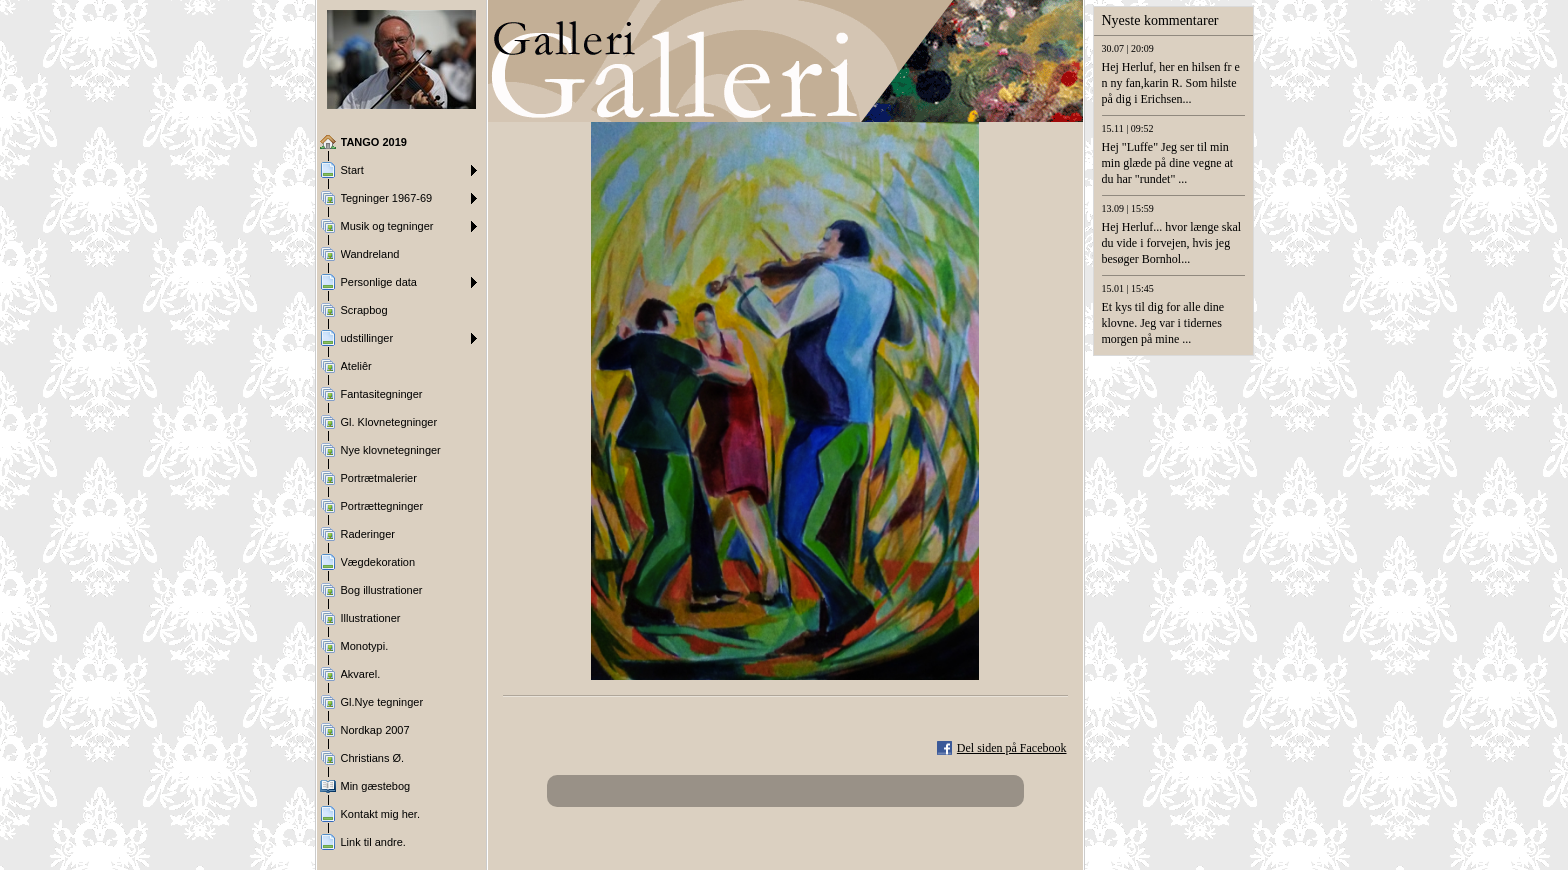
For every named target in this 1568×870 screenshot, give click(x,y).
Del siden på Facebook (1012, 748)
